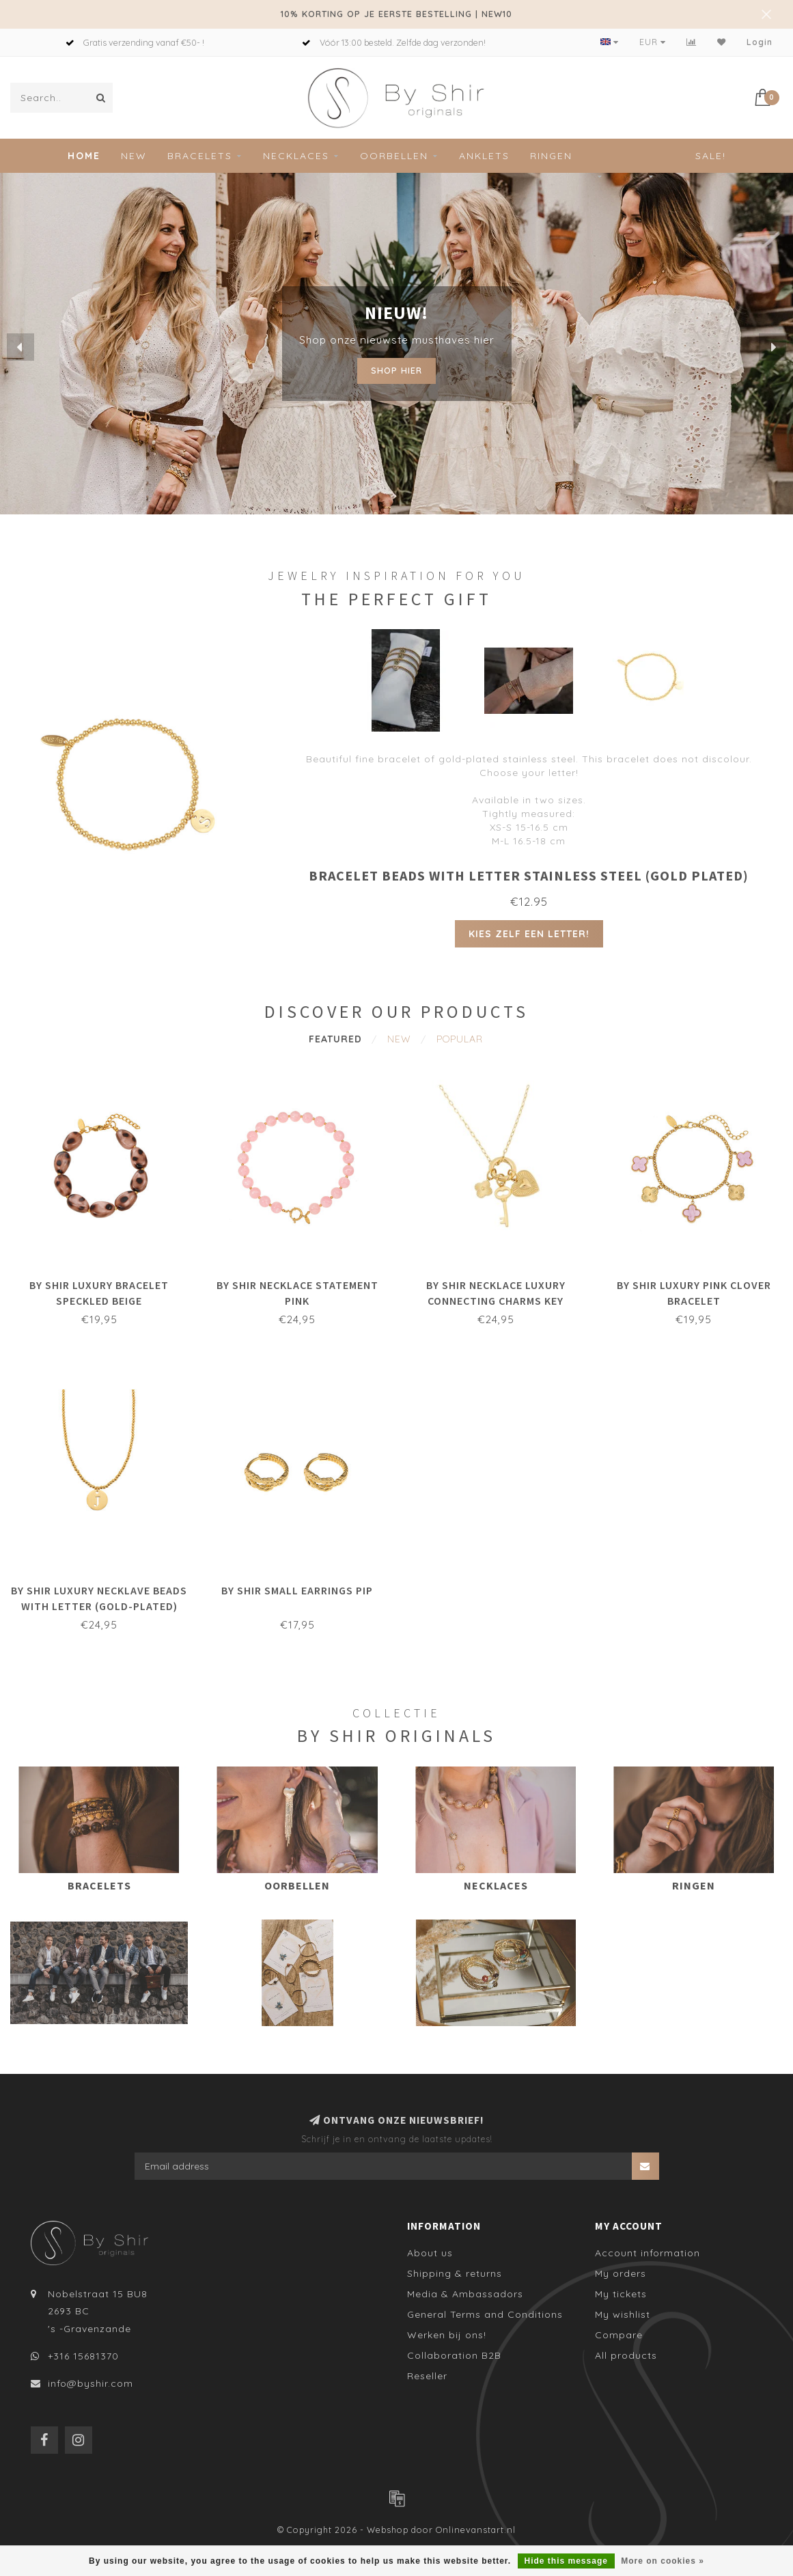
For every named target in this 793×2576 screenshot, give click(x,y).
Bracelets (199, 156)
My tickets (621, 2294)
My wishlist (622, 2314)
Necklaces (296, 156)
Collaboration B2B (454, 2355)
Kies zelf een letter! (529, 934)
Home (84, 156)
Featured (335, 1039)
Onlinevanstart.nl (476, 2529)
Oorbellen (394, 156)
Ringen (551, 156)
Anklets (484, 156)
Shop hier (396, 370)
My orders (620, 2273)
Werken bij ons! (446, 2335)
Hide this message (566, 2561)
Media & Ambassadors (465, 2294)
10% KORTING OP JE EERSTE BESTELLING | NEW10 (396, 13)
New (134, 156)
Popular (459, 1039)
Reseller (427, 2376)
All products (626, 2355)
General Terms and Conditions (485, 2314)
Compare (619, 2335)
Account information (647, 2253)
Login (760, 42)
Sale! (710, 156)
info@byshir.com (90, 2383)
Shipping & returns (454, 2273)
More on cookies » (662, 2561)
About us (430, 2253)
